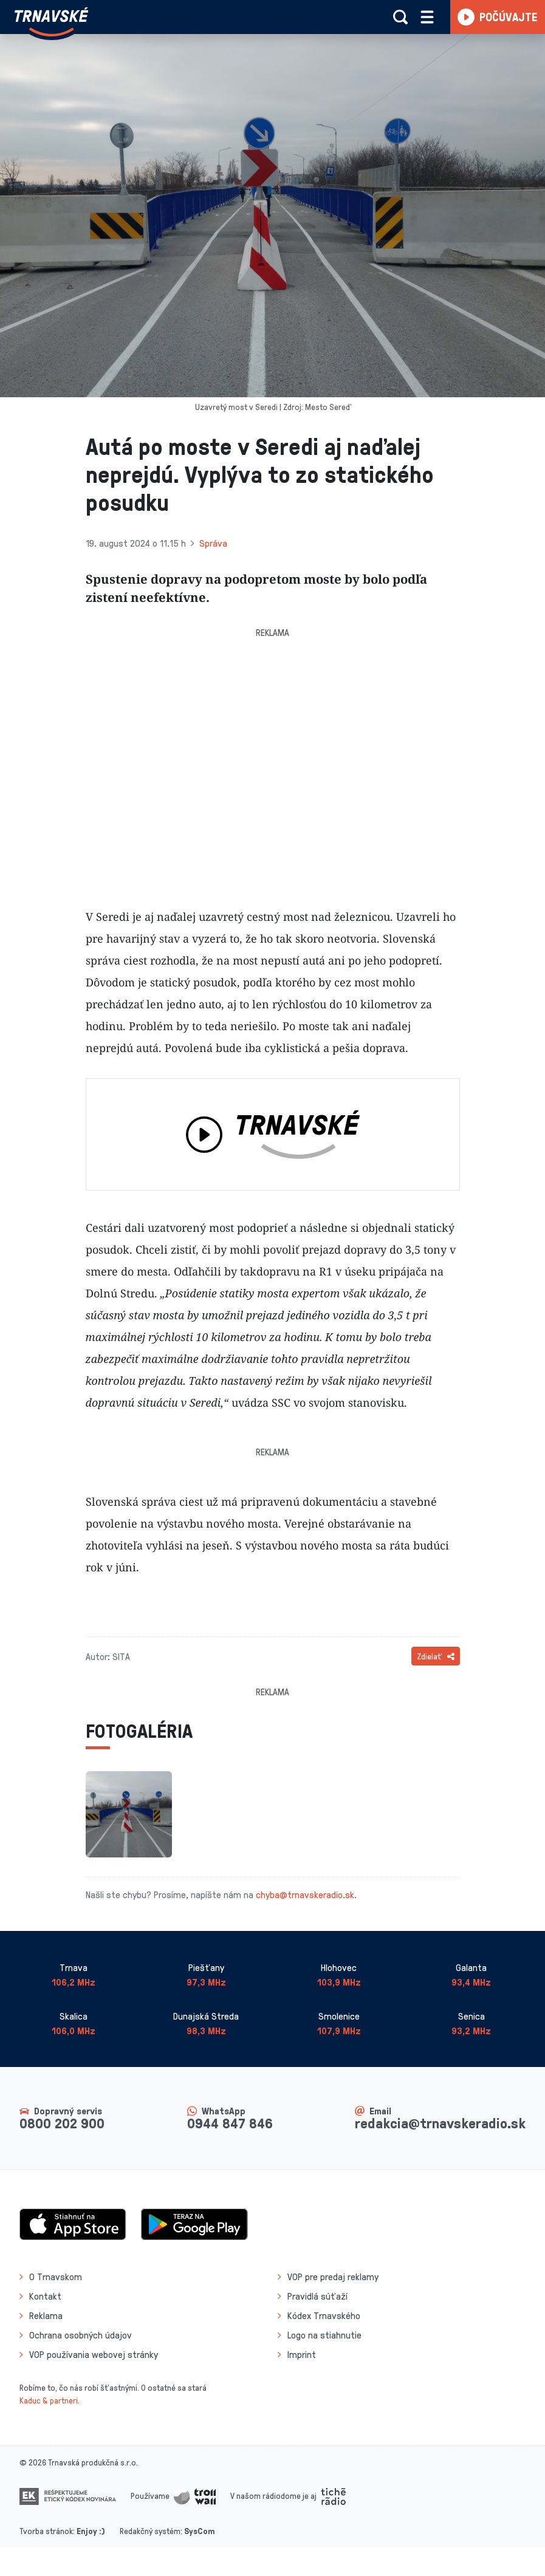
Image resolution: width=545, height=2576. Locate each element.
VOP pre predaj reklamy (333, 2276)
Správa (213, 543)
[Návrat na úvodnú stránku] (51, 21)
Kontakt (45, 2296)
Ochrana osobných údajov (80, 2335)
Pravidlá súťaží (317, 2296)
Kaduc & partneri (48, 2400)
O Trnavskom (55, 2276)
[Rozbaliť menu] (427, 17)
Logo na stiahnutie (324, 2335)
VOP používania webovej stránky (93, 2354)
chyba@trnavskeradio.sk (305, 1894)
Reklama (46, 2315)
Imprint (301, 2354)
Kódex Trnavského (323, 2315)
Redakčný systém (150, 2531)
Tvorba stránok (46, 2531)
